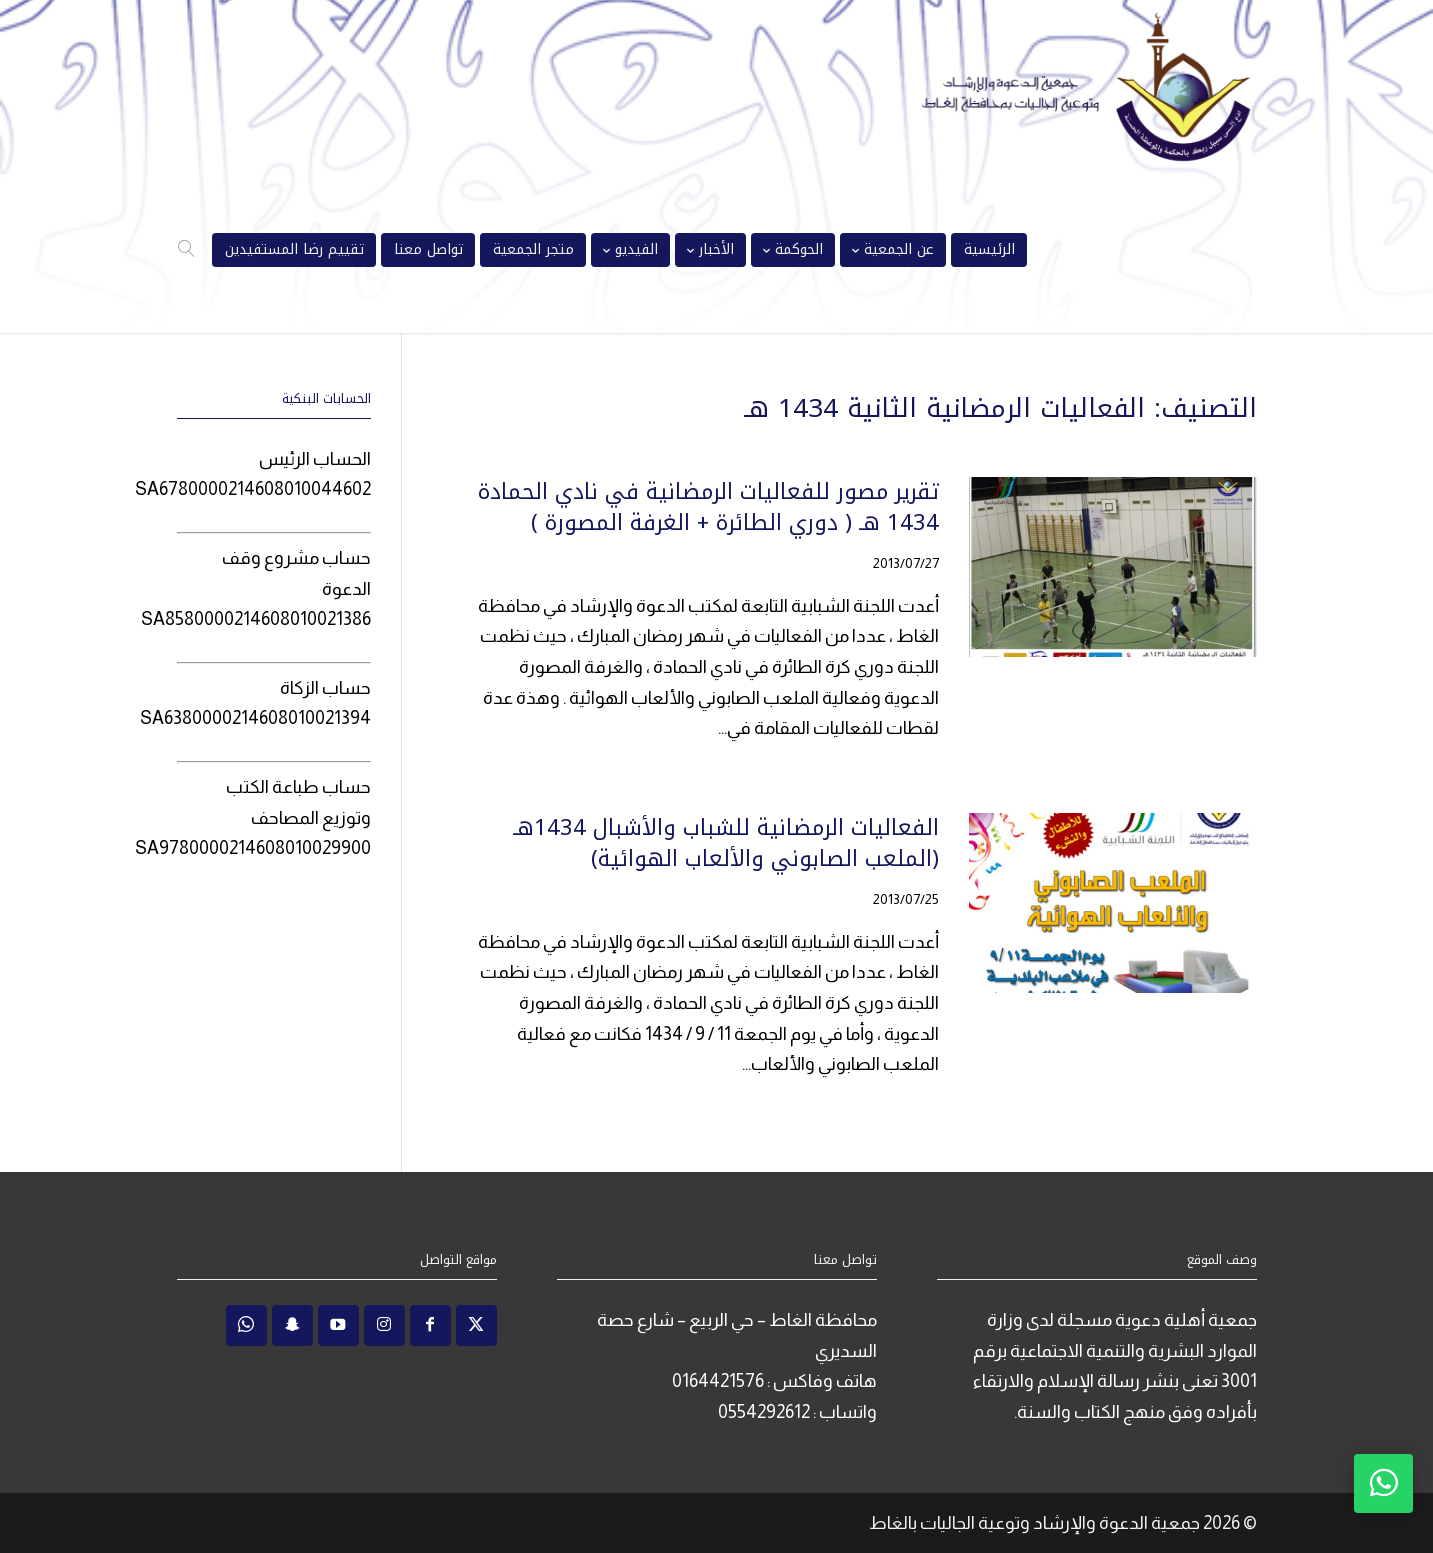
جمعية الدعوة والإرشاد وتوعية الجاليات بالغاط (1034, 1523)
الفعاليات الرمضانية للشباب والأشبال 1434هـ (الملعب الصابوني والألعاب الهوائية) (726, 843)
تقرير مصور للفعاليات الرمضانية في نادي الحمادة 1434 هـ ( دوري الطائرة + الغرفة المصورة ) (708, 507)
